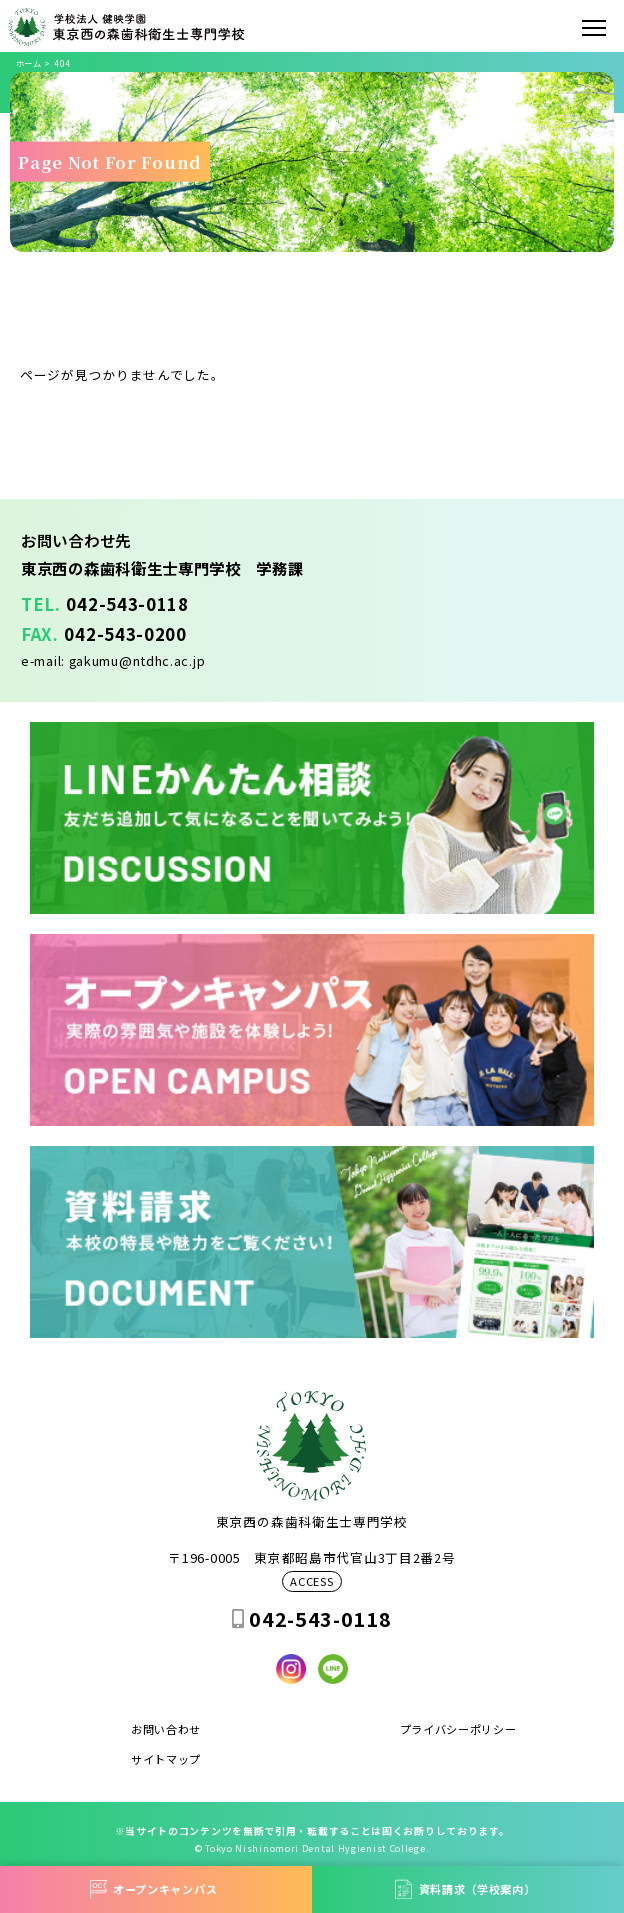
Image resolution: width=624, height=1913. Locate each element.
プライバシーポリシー (458, 1729)
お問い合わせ (166, 1729)
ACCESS (311, 1582)
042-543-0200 (125, 634)
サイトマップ (166, 1759)
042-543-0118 (127, 604)
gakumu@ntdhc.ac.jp (137, 660)
